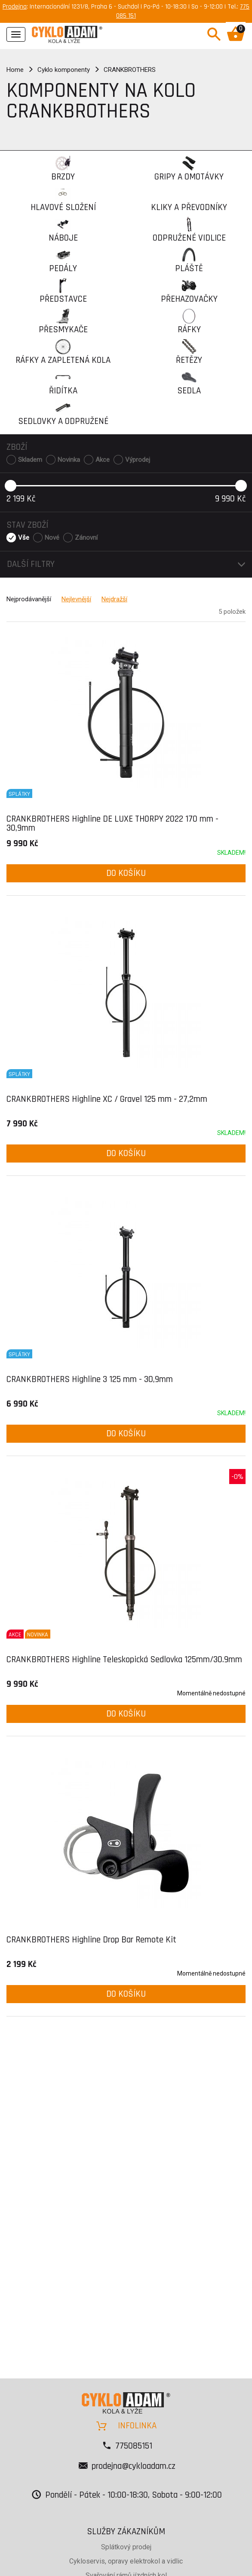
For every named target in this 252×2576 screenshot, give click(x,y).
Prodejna (15, 7)
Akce (102, 460)
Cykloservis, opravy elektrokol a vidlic (126, 2561)
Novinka (69, 460)
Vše (23, 537)
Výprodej (137, 460)
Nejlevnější (76, 599)
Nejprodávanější (28, 599)
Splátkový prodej (126, 2547)
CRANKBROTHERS (130, 70)
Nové (52, 537)
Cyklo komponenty (63, 70)
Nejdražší (114, 599)
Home (15, 70)
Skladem (30, 460)
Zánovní (86, 537)
